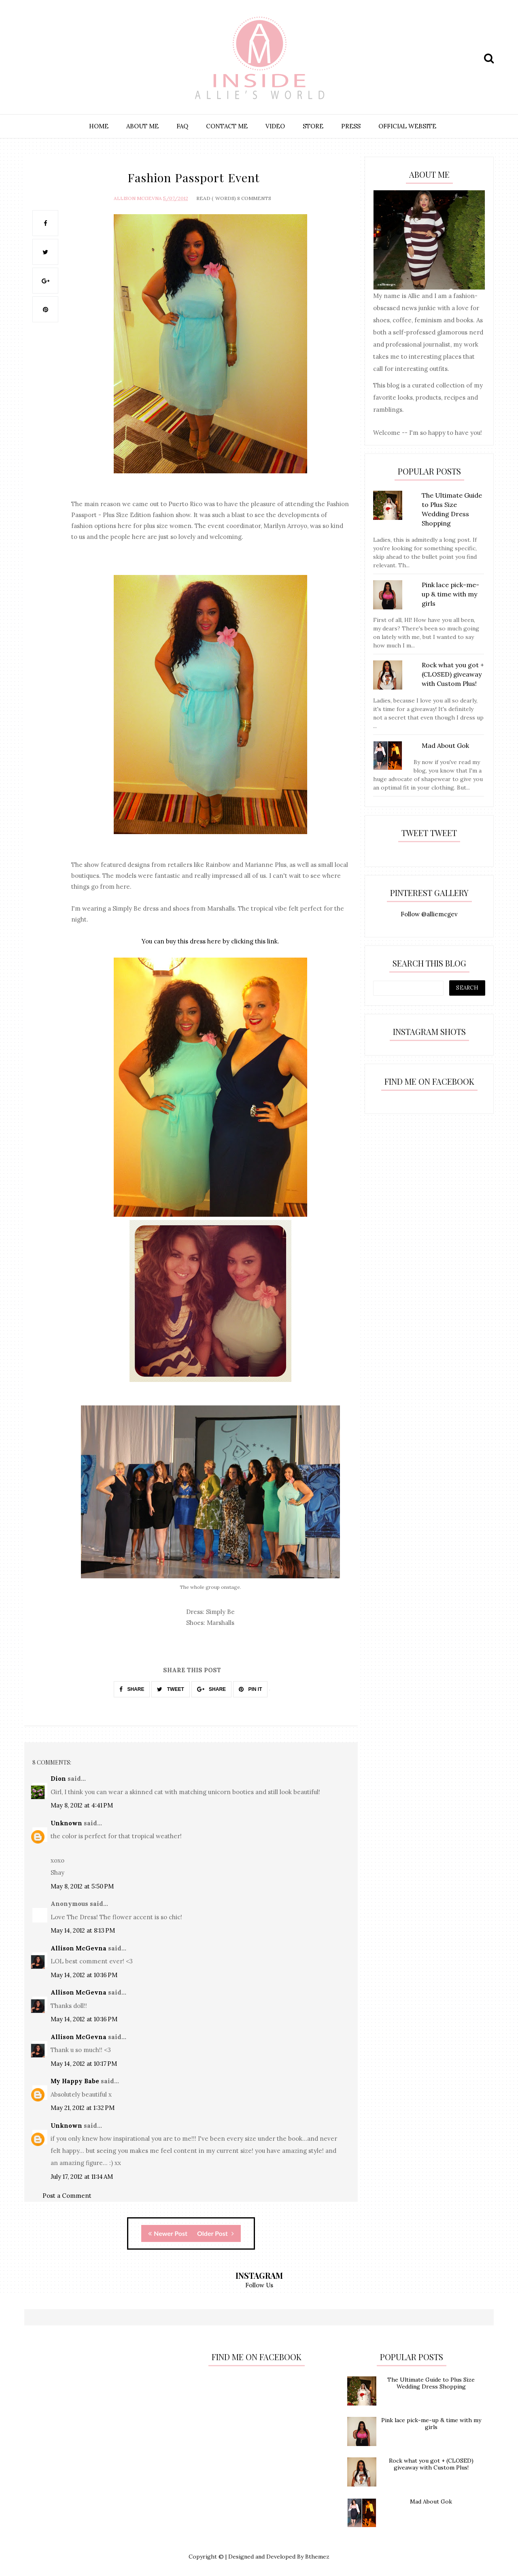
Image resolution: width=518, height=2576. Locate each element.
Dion (58, 1778)
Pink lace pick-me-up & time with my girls (431, 2423)
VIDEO (275, 126)
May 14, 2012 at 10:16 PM (84, 1974)
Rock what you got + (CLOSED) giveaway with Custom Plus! (431, 2464)
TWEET (170, 1688)
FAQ (182, 126)
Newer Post (167, 2232)
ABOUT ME (142, 126)
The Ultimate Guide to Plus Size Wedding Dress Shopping (431, 2382)
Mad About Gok (431, 2500)
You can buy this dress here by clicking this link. (210, 941)
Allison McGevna (138, 197)
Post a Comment (66, 2195)
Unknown (66, 1822)
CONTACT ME (227, 126)
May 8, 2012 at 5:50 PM (82, 1885)
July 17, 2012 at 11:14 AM (82, 2176)
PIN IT (250, 1688)
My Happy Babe (75, 2080)
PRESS (351, 126)
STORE (313, 126)
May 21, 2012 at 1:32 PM (83, 2107)
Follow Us (259, 2284)
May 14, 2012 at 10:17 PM (84, 2063)
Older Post (215, 2232)
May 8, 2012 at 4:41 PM (82, 1804)
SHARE (131, 1688)
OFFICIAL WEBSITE (407, 126)
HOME (98, 126)
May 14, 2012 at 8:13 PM (83, 1929)
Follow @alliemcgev (429, 914)
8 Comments (254, 197)
